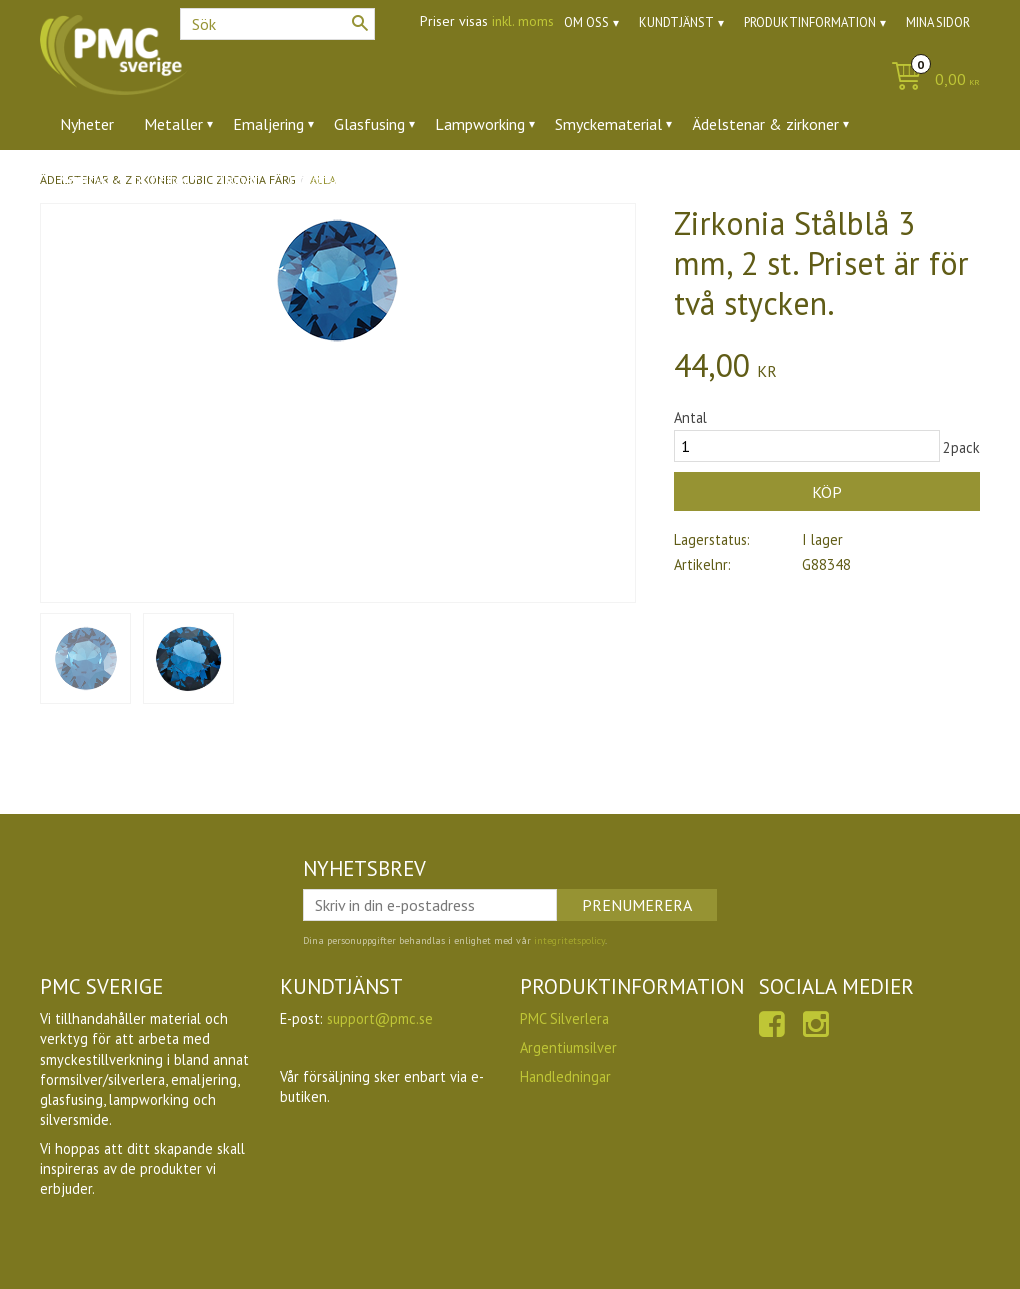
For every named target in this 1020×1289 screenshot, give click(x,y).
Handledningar (565, 1076)
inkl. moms (523, 21)
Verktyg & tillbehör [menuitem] (124, 179)
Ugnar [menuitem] (238, 179)
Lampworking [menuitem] (480, 124)
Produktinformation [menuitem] (810, 22)
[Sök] (360, 23)
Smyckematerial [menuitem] (608, 124)
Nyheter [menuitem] (87, 124)
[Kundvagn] (930, 80)
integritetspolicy (569, 940)
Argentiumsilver (568, 1047)
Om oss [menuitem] (586, 22)
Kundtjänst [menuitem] (676, 22)
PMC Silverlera (564, 1018)
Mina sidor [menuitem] (938, 22)
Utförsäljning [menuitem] (332, 179)
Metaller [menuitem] (173, 124)
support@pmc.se (380, 1018)
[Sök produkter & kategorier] (277, 24)
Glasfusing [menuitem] (369, 124)
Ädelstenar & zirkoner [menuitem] (765, 124)
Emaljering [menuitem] (268, 124)
